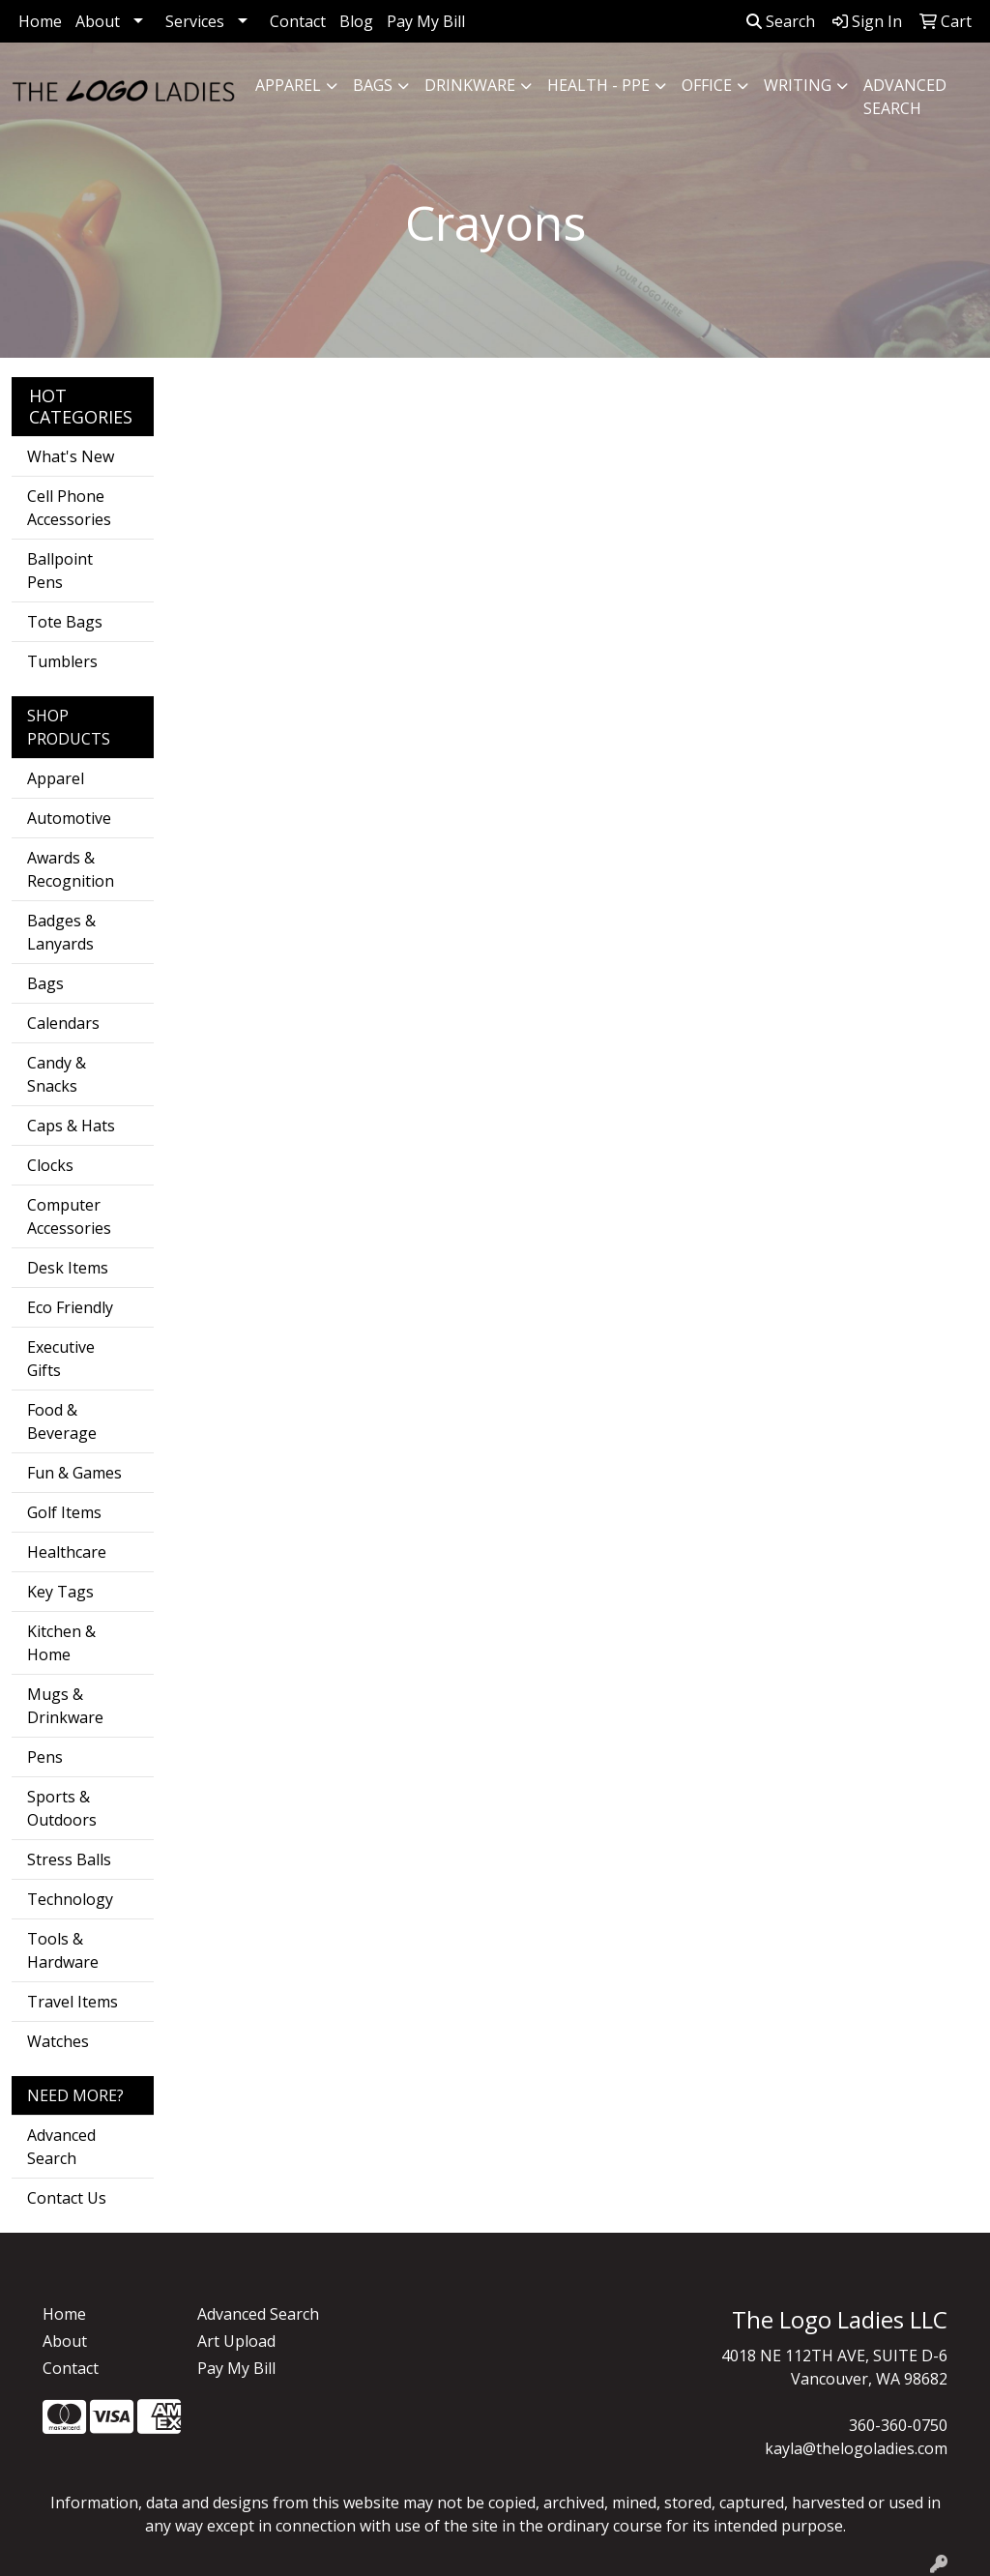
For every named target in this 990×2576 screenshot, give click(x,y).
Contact (298, 21)
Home (40, 21)
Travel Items (72, 2001)
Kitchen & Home (61, 1643)
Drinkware (469, 85)
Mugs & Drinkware (65, 1705)
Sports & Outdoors (62, 1808)
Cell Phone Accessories (69, 507)
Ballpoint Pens (60, 570)
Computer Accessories (69, 1216)
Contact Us (66, 2198)
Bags (373, 85)
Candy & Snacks (56, 1074)
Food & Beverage (62, 1421)
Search (780, 21)
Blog (356, 21)
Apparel (288, 85)
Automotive (69, 818)
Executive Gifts (61, 1358)
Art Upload (236, 2341)
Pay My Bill (426, 21)
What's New (70, 456)
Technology (70, 1899)
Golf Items (64, 1512)
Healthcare (66, 1552)
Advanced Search (61, 2146)
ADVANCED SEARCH (904, 96)
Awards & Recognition (70, 869)
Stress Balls (69, 1859)
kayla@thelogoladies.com (856, 2448)
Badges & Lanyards (61, 932)
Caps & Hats (71, 1125)
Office (707, 85)
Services (194, 21)
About (97, 21)
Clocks (50, 1165)
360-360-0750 (898, 2425)
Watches (58, 2041)
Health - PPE (598, 85)
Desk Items (67, 1267)
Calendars (63, 1023)
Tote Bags (64, 621)
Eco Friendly (70, 1307)
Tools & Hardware (63, 1950)
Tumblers (62, 661)
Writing (797, 85)
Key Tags (60, 1591)
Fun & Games (74, 1472)
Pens (45, 1757)
